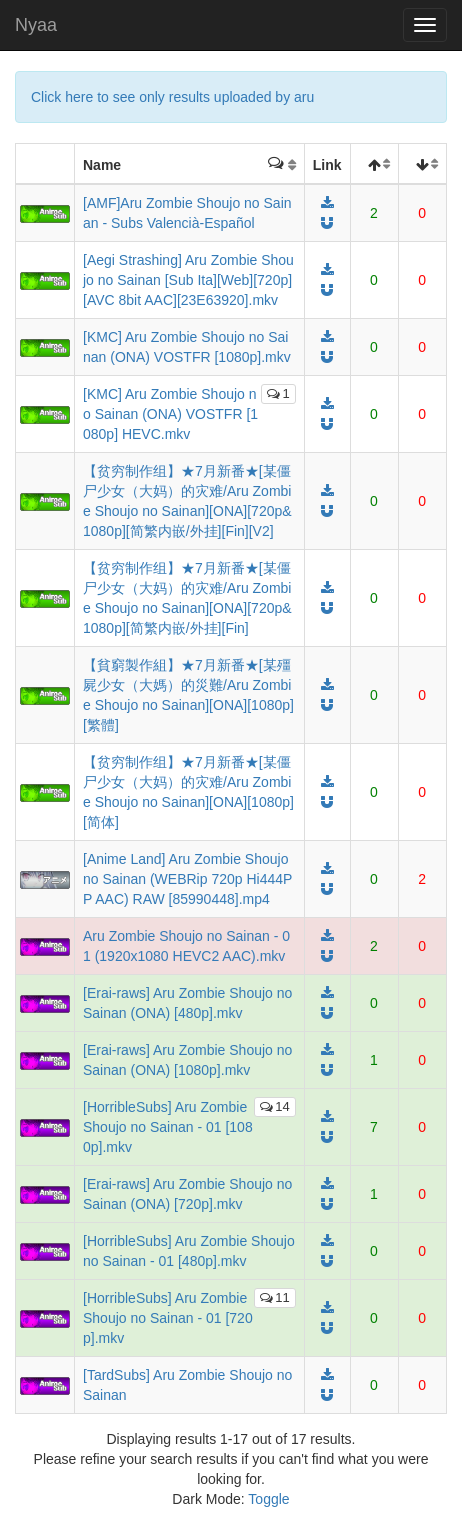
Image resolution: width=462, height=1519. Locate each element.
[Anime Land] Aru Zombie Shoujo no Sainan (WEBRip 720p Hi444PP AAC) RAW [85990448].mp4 (187, 879)
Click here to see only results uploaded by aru (172, 97)
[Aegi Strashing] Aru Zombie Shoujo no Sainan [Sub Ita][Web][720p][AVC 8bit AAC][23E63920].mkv (188, 280)
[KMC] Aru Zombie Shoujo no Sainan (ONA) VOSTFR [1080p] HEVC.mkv (170, 414)
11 (274, 1297)
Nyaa (36, 25)
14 (274, 1106)
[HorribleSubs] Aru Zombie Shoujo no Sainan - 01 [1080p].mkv (168, 1127)
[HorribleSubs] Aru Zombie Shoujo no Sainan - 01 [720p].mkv (168, 1318)
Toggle (268, 1499)
